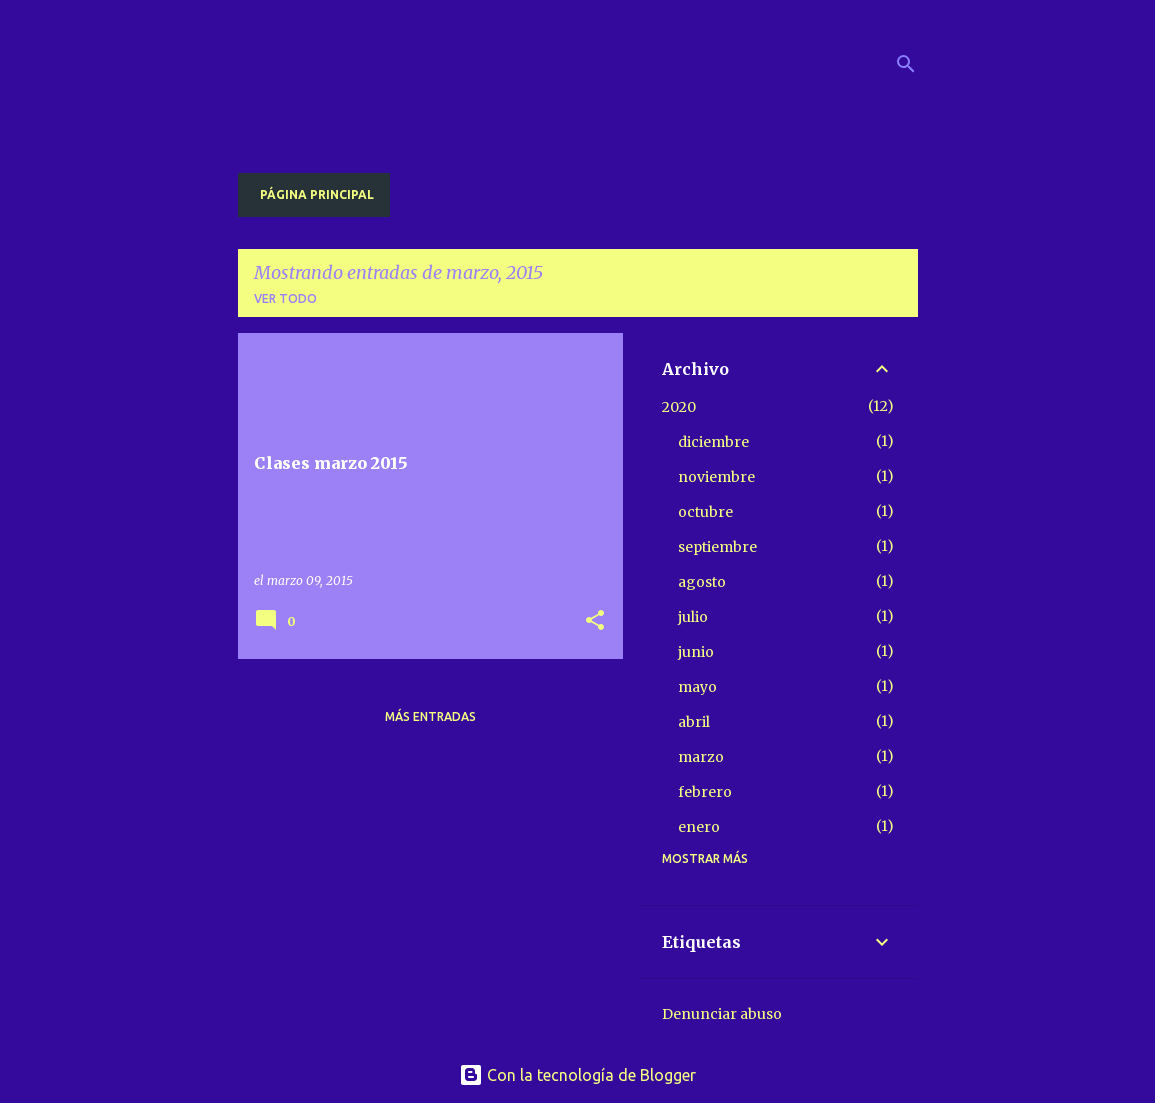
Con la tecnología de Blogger (577, 1075)
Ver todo (285, 298)
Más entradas (430, 716)
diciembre (713, 442)
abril (694, 722)
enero (699, 827)
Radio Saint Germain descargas (531, 62)
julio (693, 617)
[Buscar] (906, 64)
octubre (705, 512)
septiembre (717, 547)
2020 (679, 407)
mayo (697, 687)
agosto (702, 582)
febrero (705, 792)
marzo (701, 757)
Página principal (317, 194)
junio (696, 652)
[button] (595, 621)
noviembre (716, 477)
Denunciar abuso (722, 1014)
